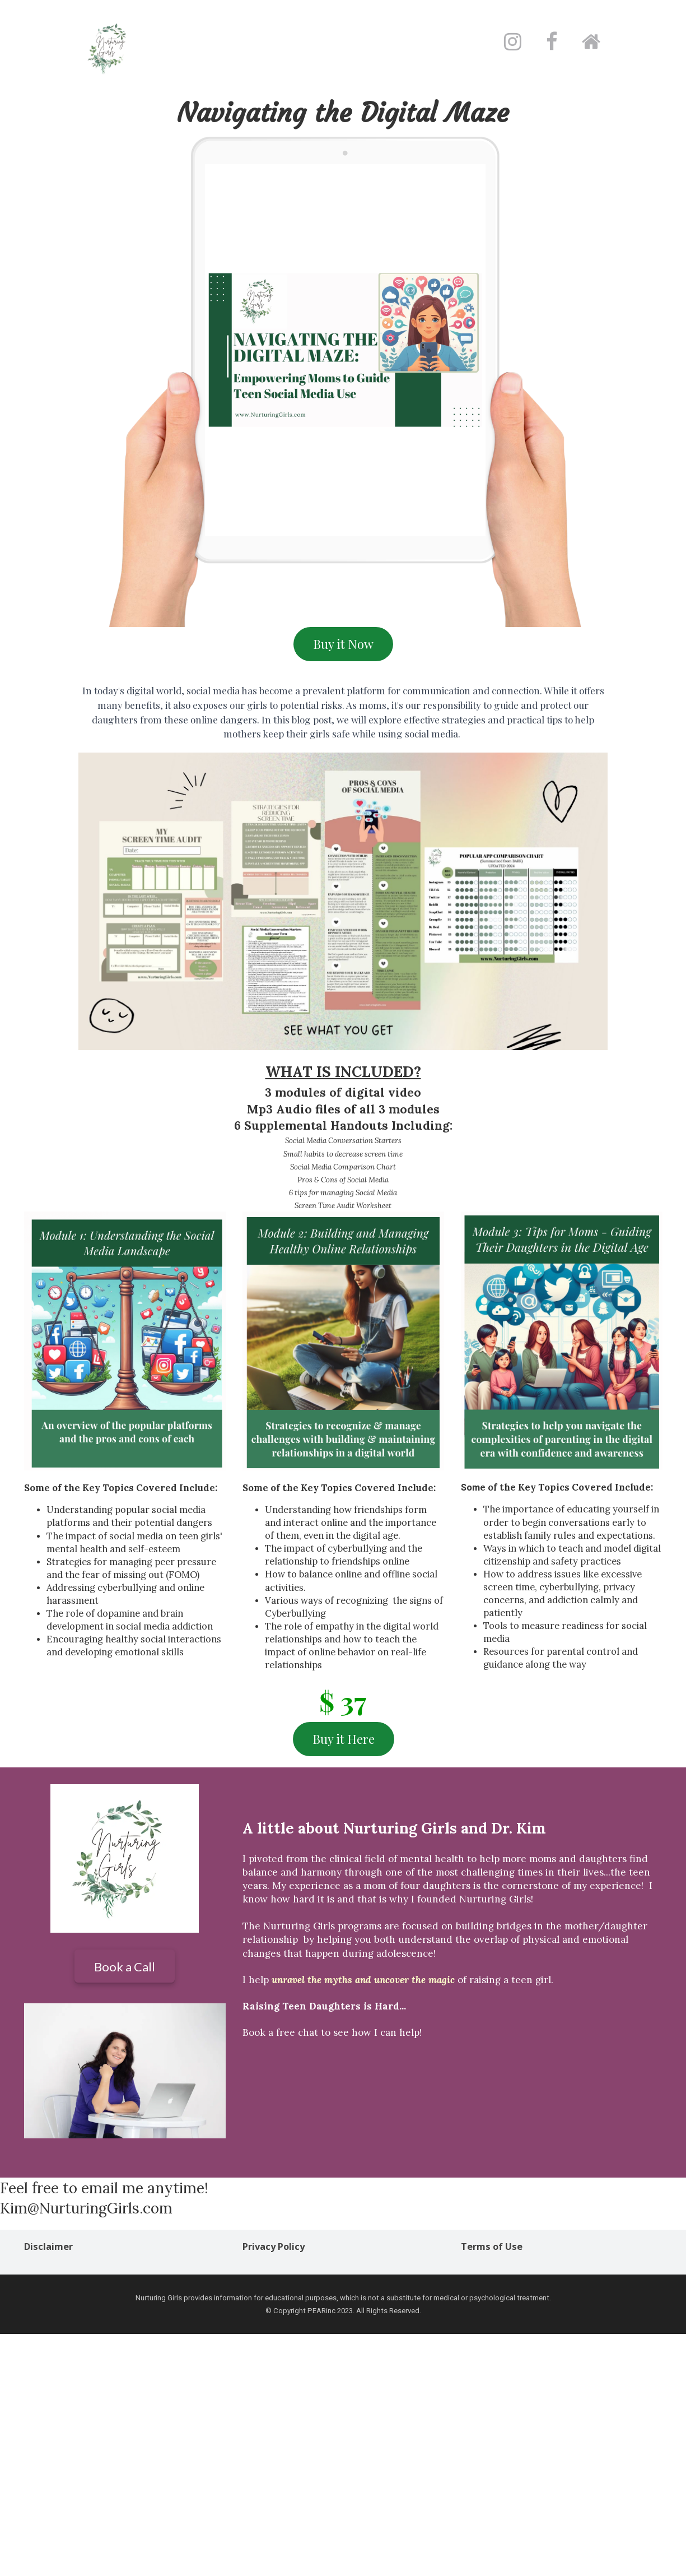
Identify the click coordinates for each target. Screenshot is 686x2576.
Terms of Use (491, 2246)
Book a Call (124, 1966)
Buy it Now (343, 643)
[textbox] (343, 114)
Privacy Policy (273, 2246)
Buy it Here (343, 1738)
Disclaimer (48, 2246)
